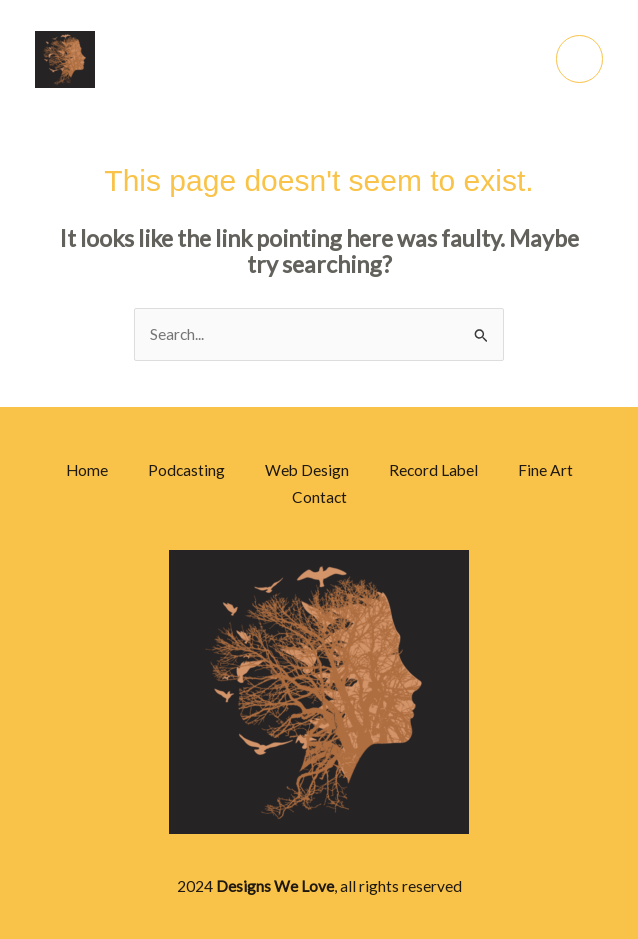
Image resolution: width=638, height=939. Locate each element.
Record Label (433, 470)
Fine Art (545, 470)
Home (87, 470)
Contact (319, 497)
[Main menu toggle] (579, 58)
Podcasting (186, 470)
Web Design (307, 470)
